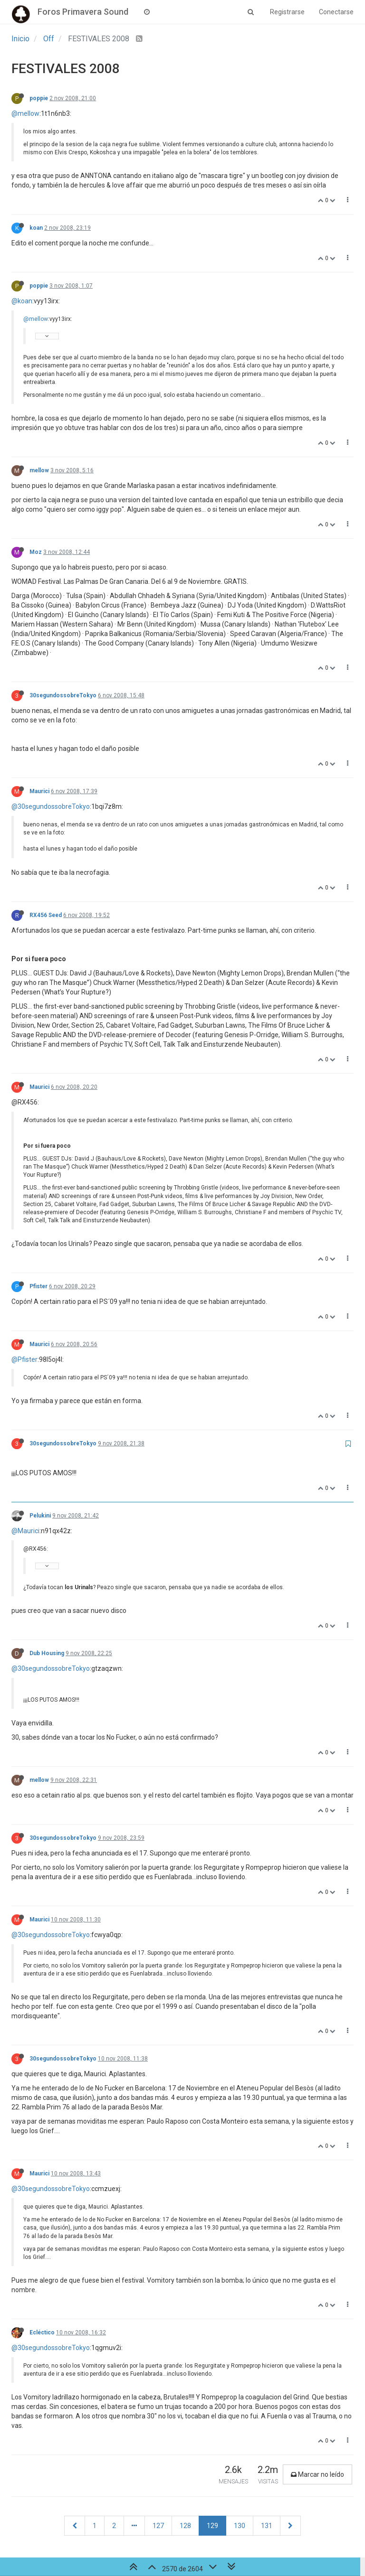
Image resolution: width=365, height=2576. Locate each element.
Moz (35, 552)
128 (185, 2525)
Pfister (38, 1286)
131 (266, 2525)
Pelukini (40, 1515)
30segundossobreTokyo (62, 695)
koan (36, 228)
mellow (39, 470)
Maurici (39, 791)
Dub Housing (46, 1653)
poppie (38, 98)
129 (212, 2525)
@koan (21, 301)
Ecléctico (42, 2332)
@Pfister (24, 1359)
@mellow (25, 113)
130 (239, 2525)
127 (158, 2525)
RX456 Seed (45, 915)
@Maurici (25, 1531)
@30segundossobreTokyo (50, 806)
